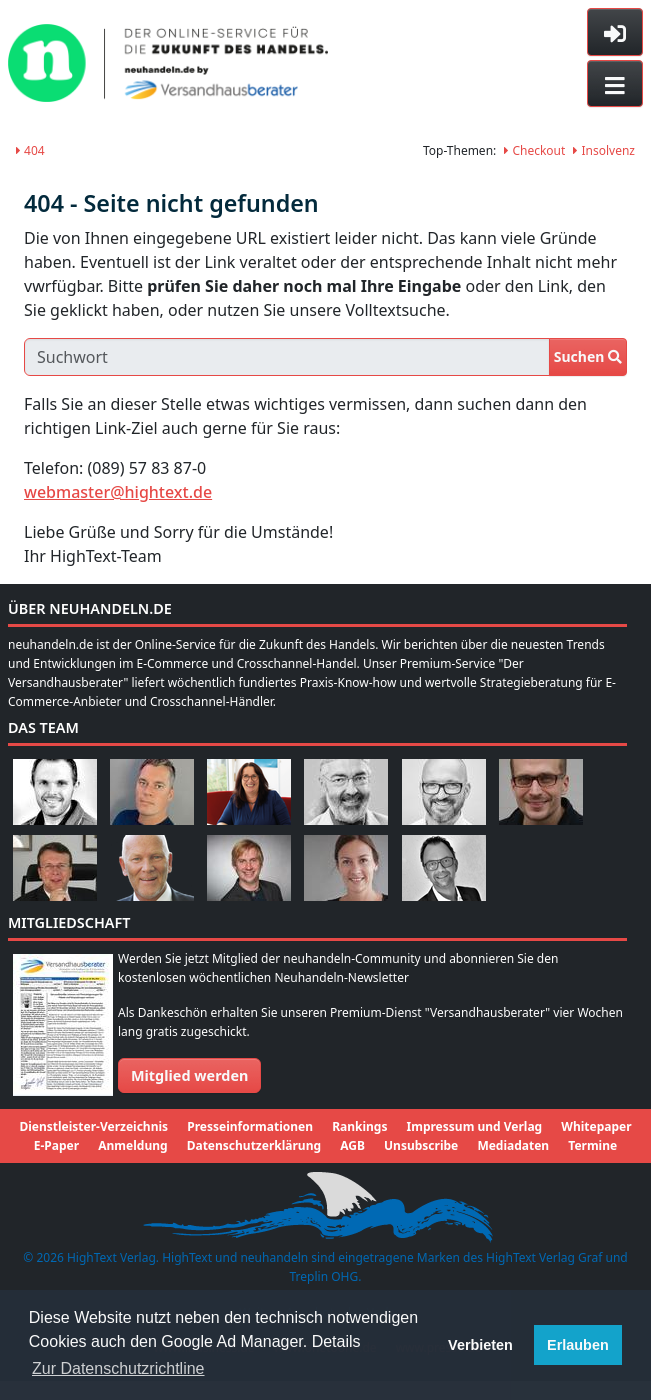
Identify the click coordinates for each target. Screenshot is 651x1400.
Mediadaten (513, 1145)
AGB (352, 1145)
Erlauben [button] (578, 1345)
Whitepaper (596, 1126)
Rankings (359, 1126)
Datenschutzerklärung (254, 1145)
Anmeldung (132, 1145)
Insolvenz (604, 150)
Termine (592, 1145)
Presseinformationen (250, 1126)
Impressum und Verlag (475, 1126)
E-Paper (56, 1145)
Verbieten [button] (480, 1345)
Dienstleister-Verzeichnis (93, 1126)
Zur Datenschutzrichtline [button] (118, 1368)
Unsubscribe (421, 1145)
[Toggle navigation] (615, 84)
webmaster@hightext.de (118, 492)
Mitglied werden (189, 1075)
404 (30, 150)
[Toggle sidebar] (615, 32)
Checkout (534, 150)
